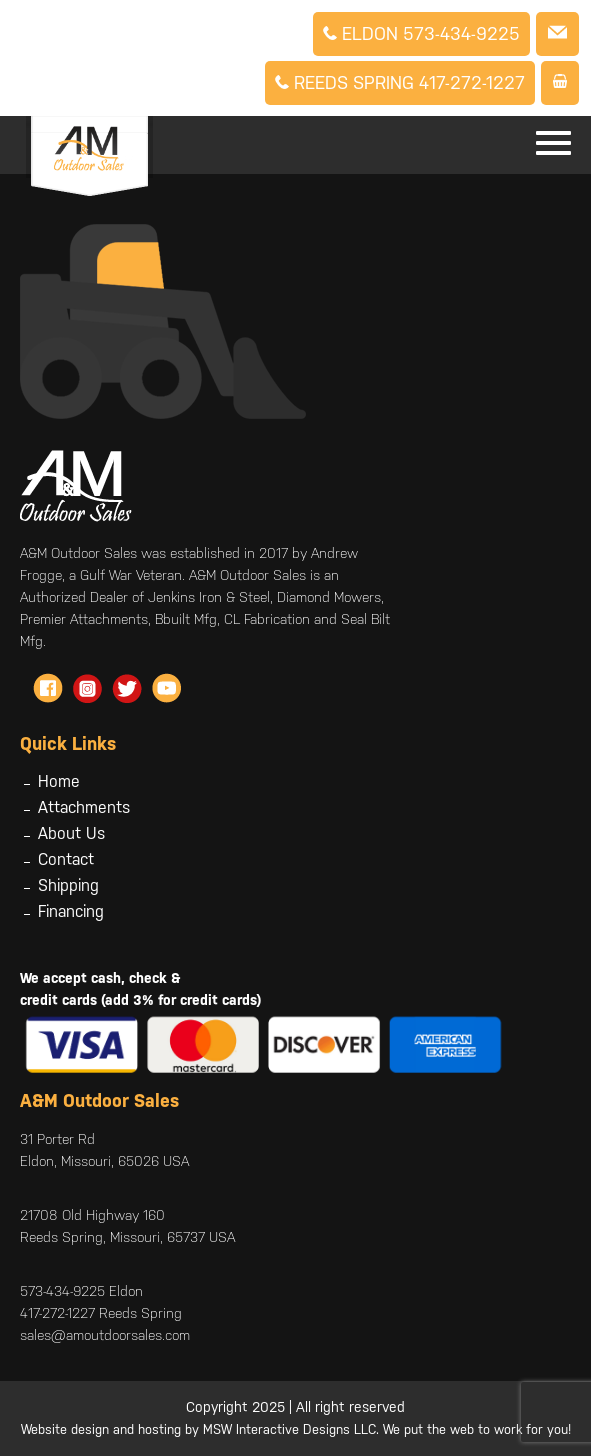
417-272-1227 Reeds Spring (101, 1313)
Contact (66, 859)
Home (59, 781)
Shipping (68, 885)
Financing (71, 911)
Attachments (84, 807)
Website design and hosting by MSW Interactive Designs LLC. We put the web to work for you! (296, 1429)
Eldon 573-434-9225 (421, 33)
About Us (71, 833)
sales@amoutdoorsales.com (105, 1335)
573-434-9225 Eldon (81, 1291)
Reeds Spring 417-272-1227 (400, 82)
